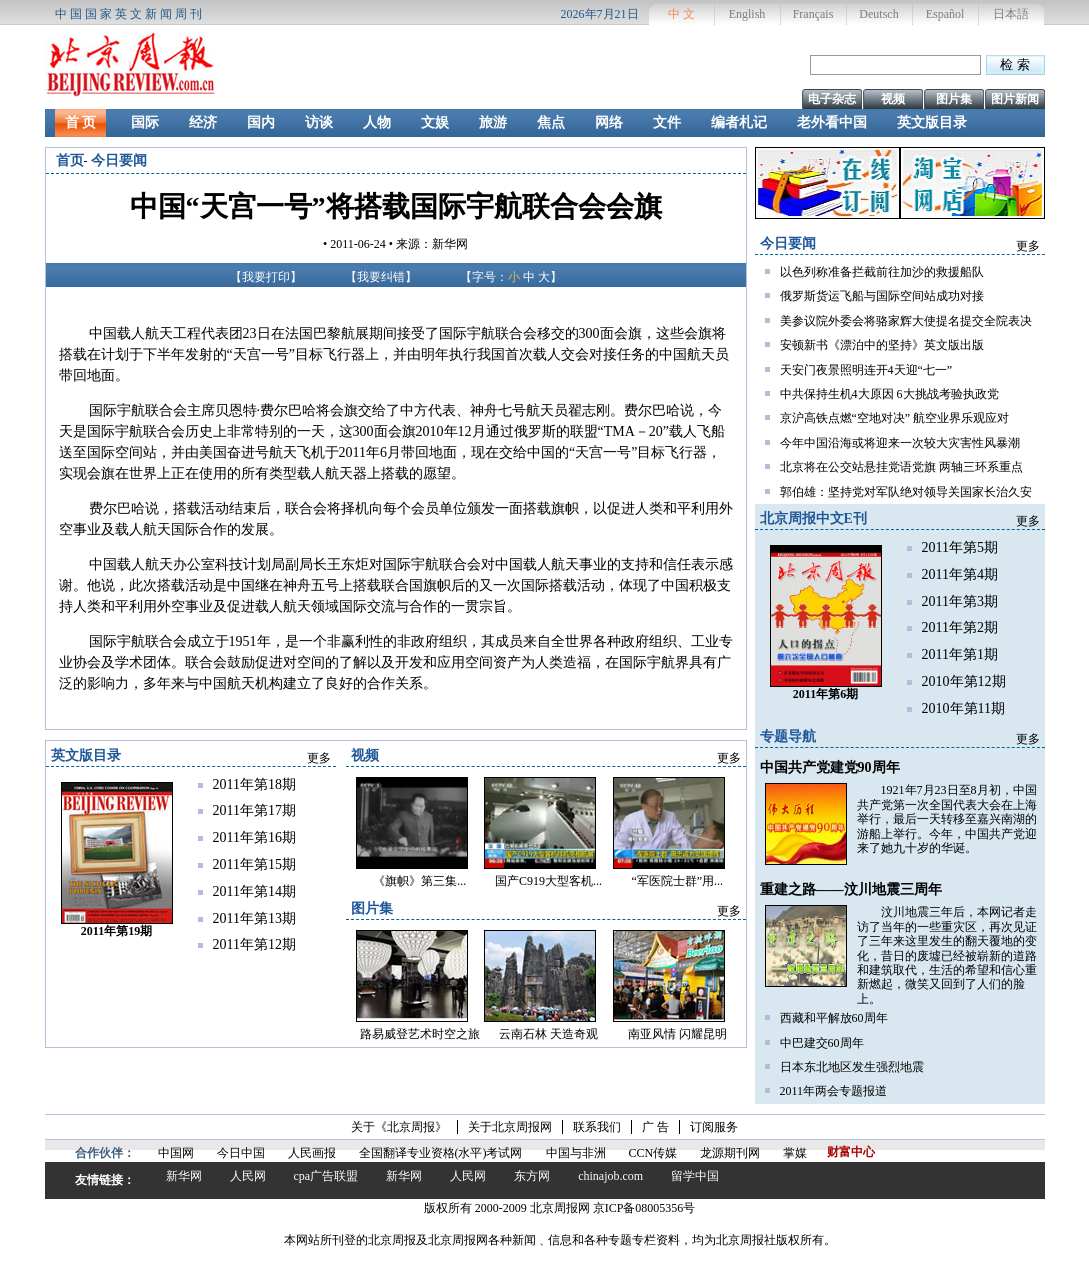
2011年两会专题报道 (834, 1091)
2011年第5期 (960, 547)
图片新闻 (1015, 99)
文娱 (435, 122)
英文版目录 (932, 122)
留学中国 (695, 1176)
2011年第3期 (960, 601)
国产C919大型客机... (548, 881)
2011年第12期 (254, 944)
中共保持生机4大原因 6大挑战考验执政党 (889, 394)
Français (813, 14)
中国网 (176, 1153)
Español (945, 14)
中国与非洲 (576, 1153)
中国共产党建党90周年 (830, 767)
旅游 (493, 122)
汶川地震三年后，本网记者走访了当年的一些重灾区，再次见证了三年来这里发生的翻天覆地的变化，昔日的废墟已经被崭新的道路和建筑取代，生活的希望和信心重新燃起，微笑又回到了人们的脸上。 (947, 955)
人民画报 (312, 1153)
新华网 (184, 1176)
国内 (261, 122)
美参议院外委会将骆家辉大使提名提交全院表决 (906, 321)
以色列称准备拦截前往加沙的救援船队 (882, 272)
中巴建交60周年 (822, 1043)
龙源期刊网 (730, 1153)
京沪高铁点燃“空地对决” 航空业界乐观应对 (895, 418)
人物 (377, 122)
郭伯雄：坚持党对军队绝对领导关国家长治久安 (906, 492)
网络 (609, 122)
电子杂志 (832, 99)
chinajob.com (610, 1176)
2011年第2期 (960, 627)
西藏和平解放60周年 (834, 1018)
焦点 (551, 122)
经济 (203, 122)
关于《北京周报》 (399, 1127)
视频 (893, 99)
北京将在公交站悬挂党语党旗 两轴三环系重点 (901, 467)
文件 (667, 122)
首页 (70, 160)
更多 (1028, 246)
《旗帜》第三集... (419, 881)
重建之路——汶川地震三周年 (851, 889)
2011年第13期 (254, 918)
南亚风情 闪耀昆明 (677, 1034)
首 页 (81, 122)
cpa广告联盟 (326, 1176)
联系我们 (597, 1127)
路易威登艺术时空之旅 (420, 1034)
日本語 (1011, 14)
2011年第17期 (254, 810)
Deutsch (878, 14)
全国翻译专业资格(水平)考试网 (441, 1153)
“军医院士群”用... (677, 881)
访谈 (319, 122)
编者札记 (739, 122)
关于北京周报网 (510, 1127)
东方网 (532, 1176)
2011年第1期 (960, 654)
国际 (145, 122)
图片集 (954, 99)
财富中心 (851, 1152)
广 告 (655, 1127)
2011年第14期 (254, 891)
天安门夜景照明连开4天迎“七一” (866, 370)
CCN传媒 (653, 1153)
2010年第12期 (964, 681)
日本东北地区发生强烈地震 (852, 1067)
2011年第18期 (254, 784)
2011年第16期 (254, 837)
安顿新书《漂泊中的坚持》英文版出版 (882, 345)
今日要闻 (119, 160)
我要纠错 (381, 277)
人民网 (248, 1176)
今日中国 (241, 1153)
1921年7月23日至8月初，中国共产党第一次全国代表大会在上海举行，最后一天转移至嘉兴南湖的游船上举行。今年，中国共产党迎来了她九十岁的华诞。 (947, 819)
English (747, 14)
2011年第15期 (254, 864)
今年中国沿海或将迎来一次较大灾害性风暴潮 (900, 443)
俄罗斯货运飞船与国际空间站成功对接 (882, 296)
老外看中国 (832, 122)
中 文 (681, 14)
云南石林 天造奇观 (548, 1034)
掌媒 (795, 1153)
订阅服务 (714, 1127)
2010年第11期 (963, 708)
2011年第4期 (960, 574)
